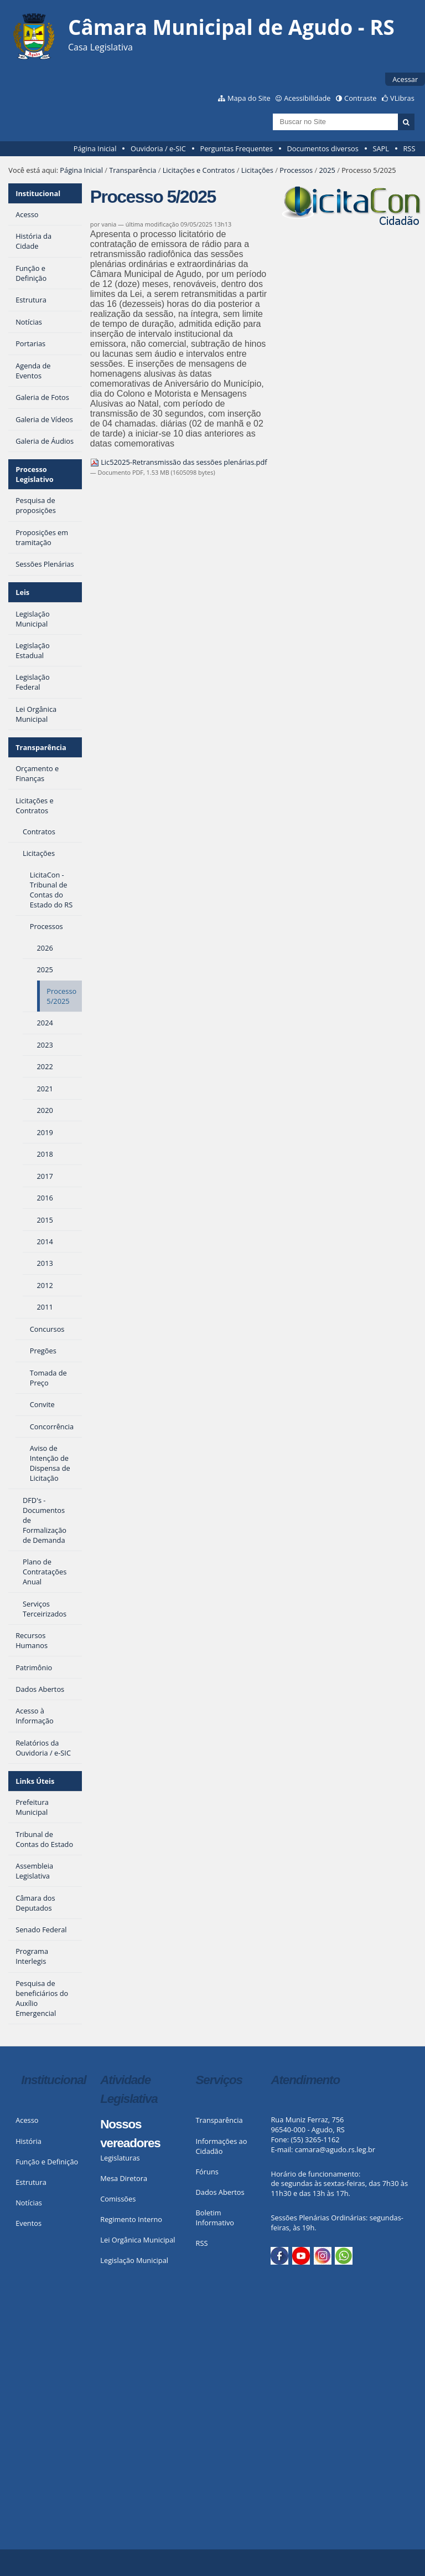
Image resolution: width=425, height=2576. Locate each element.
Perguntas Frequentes (236, 148)
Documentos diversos (322, 148)
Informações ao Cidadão (221, 2146)
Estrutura (30, 2182)
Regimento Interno (131, 2219)
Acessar (405, 79)
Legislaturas (119, 2158)
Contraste (360, 98)
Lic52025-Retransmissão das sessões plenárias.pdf (178, 462)
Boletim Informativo (215, 2218)
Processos (296, 170)
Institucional (37, 193)
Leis (22, 592)
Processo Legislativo (34, 474)
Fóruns (207, 2172)
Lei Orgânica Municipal (137, 2240)
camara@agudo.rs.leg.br (335, 2149)
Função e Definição (46, 2162)
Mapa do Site (249, 98)
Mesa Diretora (123, 2178)
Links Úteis (34, 1781)
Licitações (257, 170)
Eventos (28, 2223)
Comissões (118, 2199)
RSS (409, 148)
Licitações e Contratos (199, 170)
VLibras (402, 98)
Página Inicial (95, 148)
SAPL (380, 148)
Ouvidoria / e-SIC (158, 148)
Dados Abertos (220, 2192)
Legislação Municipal (134, 2260)
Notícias (28, 2203)
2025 (327, 170)
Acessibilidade (307, 98)
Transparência (132, 170)
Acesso (26, 2120)
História (28, 2141)
